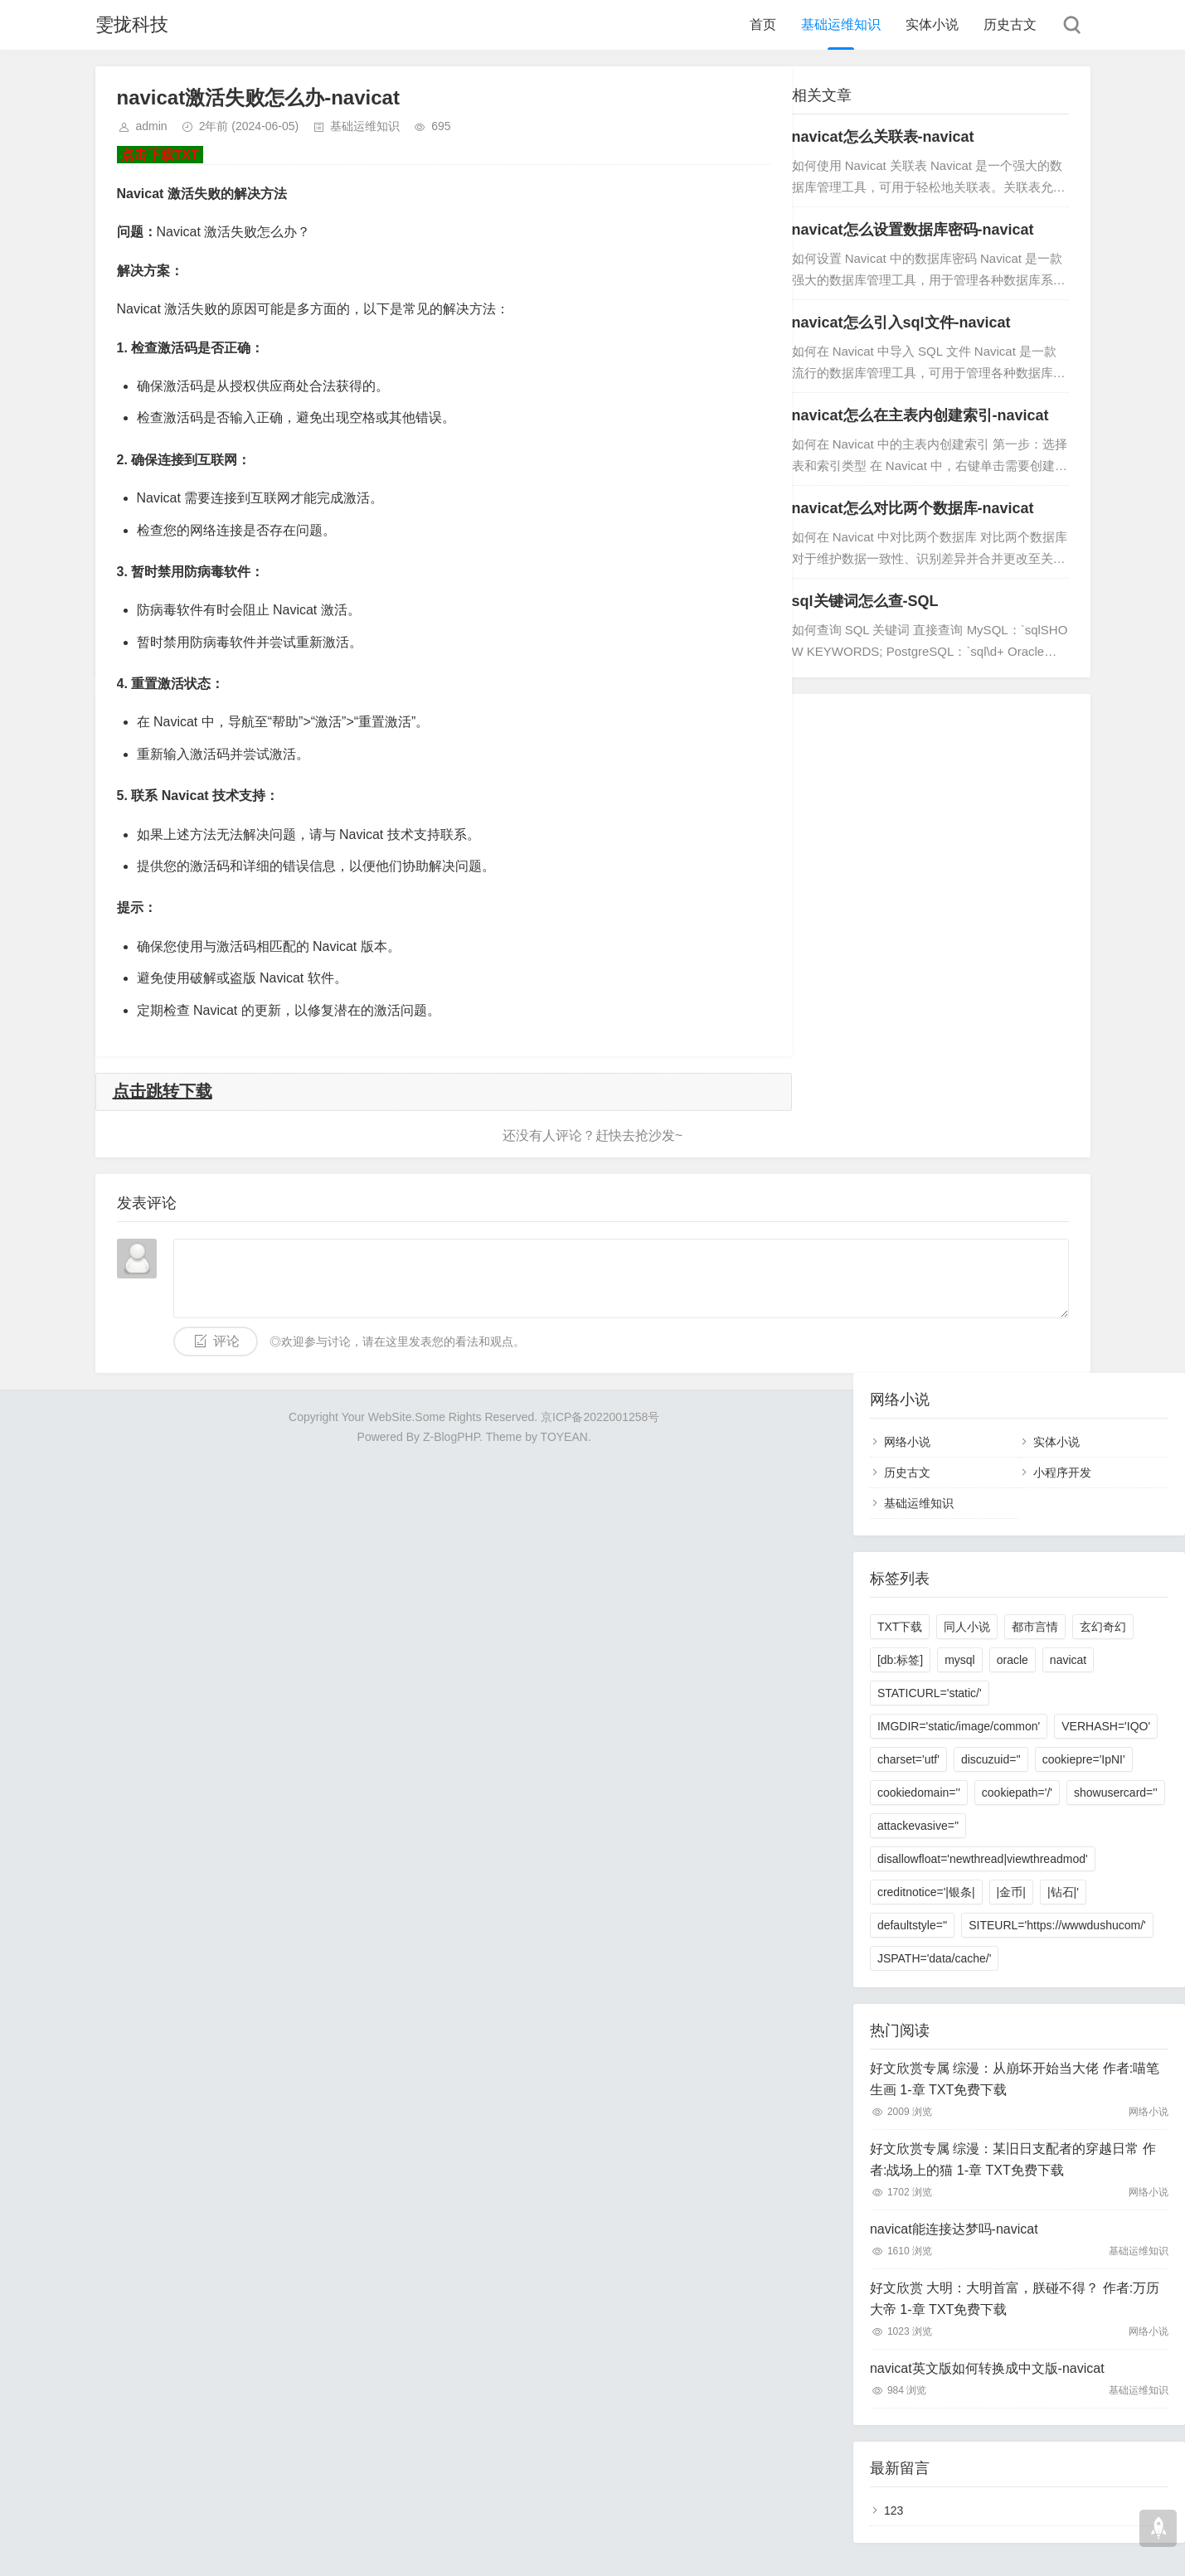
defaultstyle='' (912, 1925)
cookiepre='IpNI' (1083, 1759)
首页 (763, 24)
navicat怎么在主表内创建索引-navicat (920, 415)
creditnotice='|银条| (926, 1892)
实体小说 (932, 24)
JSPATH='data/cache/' (934, 1958)
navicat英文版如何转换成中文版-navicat (987, 2368)
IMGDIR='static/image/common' (958, 1726)
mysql (960, 1659)
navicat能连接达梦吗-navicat (954, 2229)
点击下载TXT (160, 155)
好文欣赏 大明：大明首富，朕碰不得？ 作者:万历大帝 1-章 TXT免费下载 (1014, 2298)
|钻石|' (1063, 1892)
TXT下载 (899, 1626)
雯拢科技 (131, 24)
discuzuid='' (991, 1759)
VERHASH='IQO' (1105, 1726)
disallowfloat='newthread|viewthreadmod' (982, 1858)
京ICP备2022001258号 (600, 1417)
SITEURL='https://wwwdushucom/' (1057, 1925)
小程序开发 (1062, 1472)
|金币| (1011, 1892)
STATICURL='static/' (929, 1693)
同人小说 (967, 1626)
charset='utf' (908, 1759)
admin (152, 126)
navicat (1068, 1659)
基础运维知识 (841, 24)
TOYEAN (564, 1436)
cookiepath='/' (1017, 1792)
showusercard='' (1116, 1792)
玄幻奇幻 (1103, 1626)
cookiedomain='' (918, 1792)
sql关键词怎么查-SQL (865, 601)
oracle (1012, 1659)
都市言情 (1035, 1626)
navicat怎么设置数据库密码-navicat (913, 229)
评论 (226, 1341)
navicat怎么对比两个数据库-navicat (913, 508)
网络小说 (907, 1441)
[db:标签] (900, 1659)
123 (893, 2510)
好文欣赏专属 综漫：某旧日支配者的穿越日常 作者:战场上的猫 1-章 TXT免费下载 (1013, 2159)
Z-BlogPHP (451, 1436)
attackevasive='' (918, 1825)
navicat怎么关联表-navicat (883, 137)
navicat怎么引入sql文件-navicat (901, 322)
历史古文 (1010, 24)
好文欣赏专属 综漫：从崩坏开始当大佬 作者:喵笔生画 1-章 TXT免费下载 (1014, 2079)
